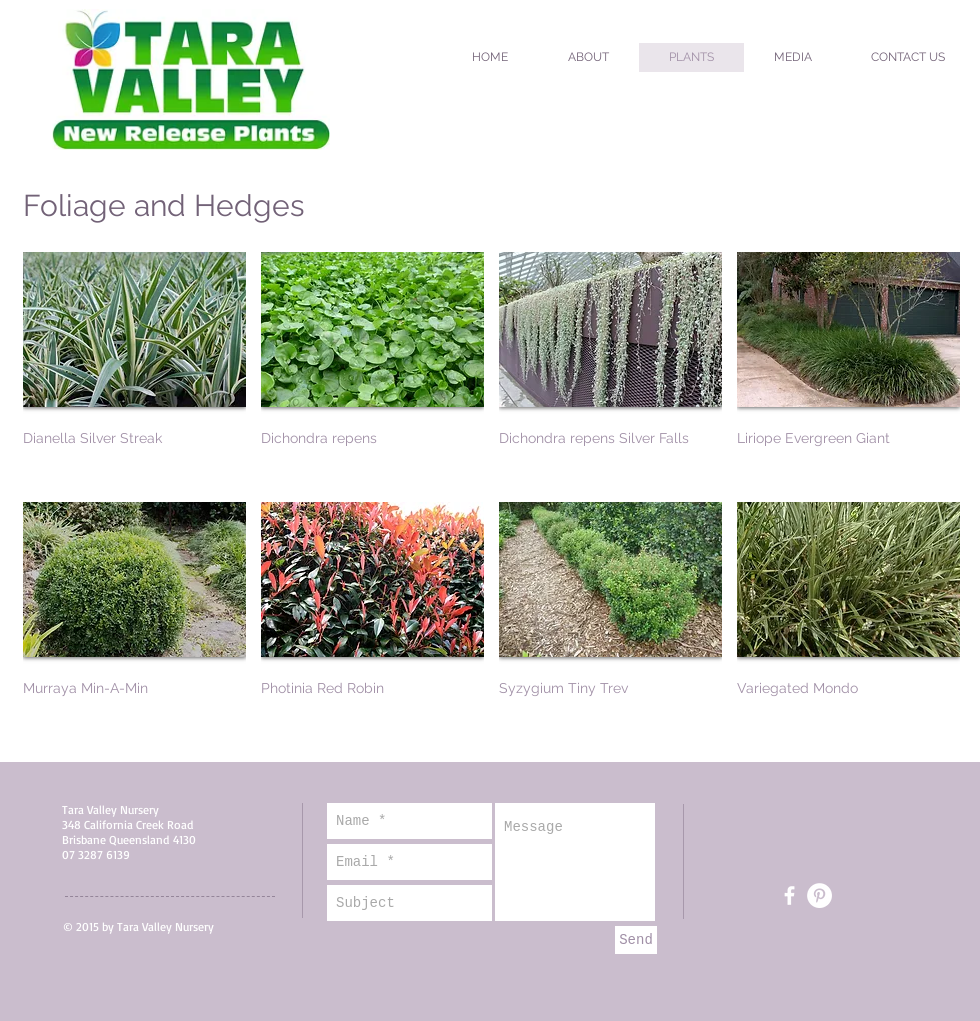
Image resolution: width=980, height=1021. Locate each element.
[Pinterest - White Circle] (819, 895)
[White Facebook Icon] (789, 895)
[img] (610, 369)
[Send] (636, 940)
